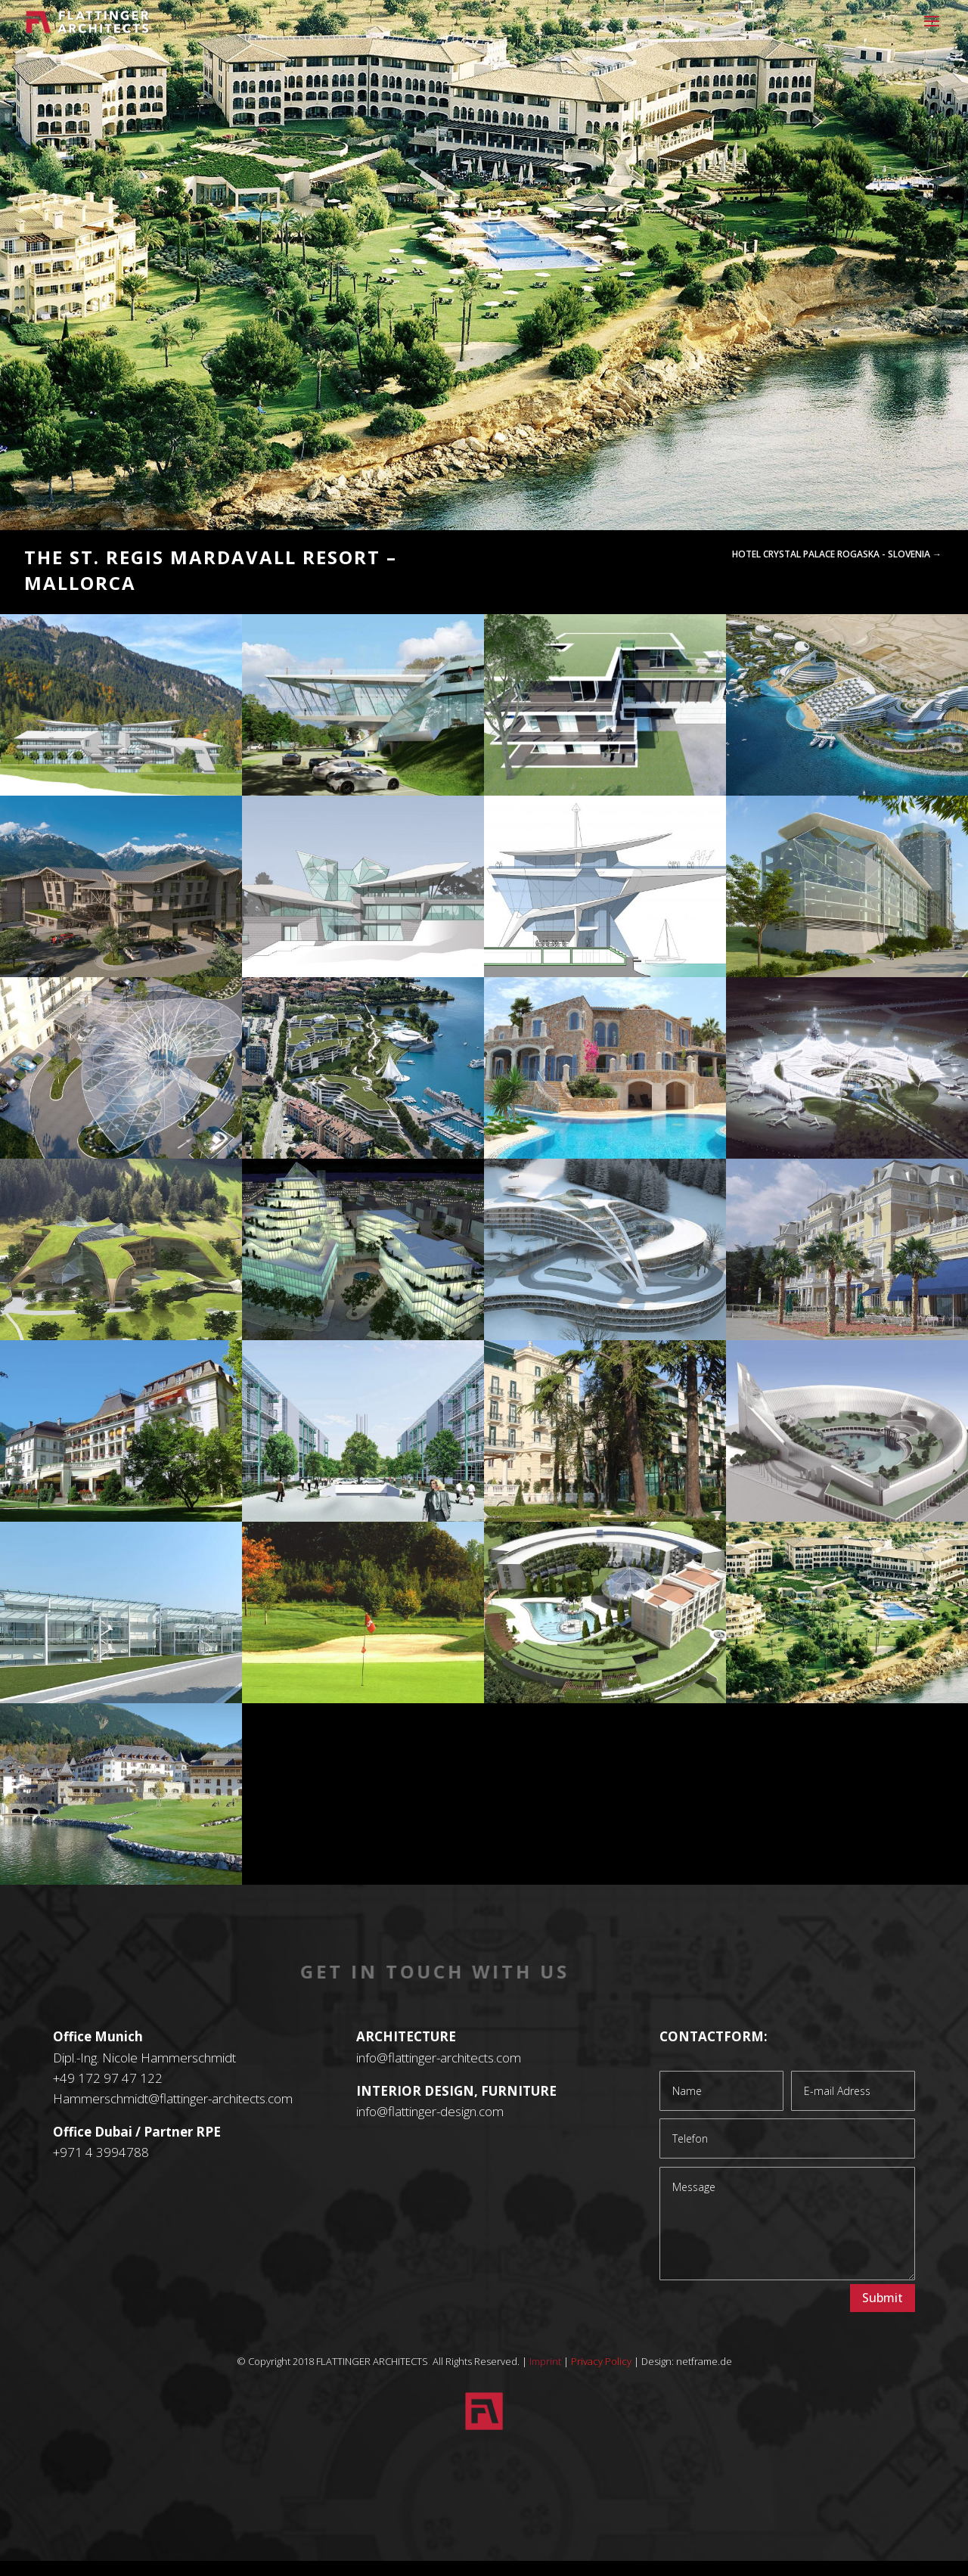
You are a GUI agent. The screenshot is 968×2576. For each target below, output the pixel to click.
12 (541, 497)
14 (567, 497)
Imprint (545, 2361)
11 (529, 497)
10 (516, 497)
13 (554, 497)
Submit (882, 2297)
